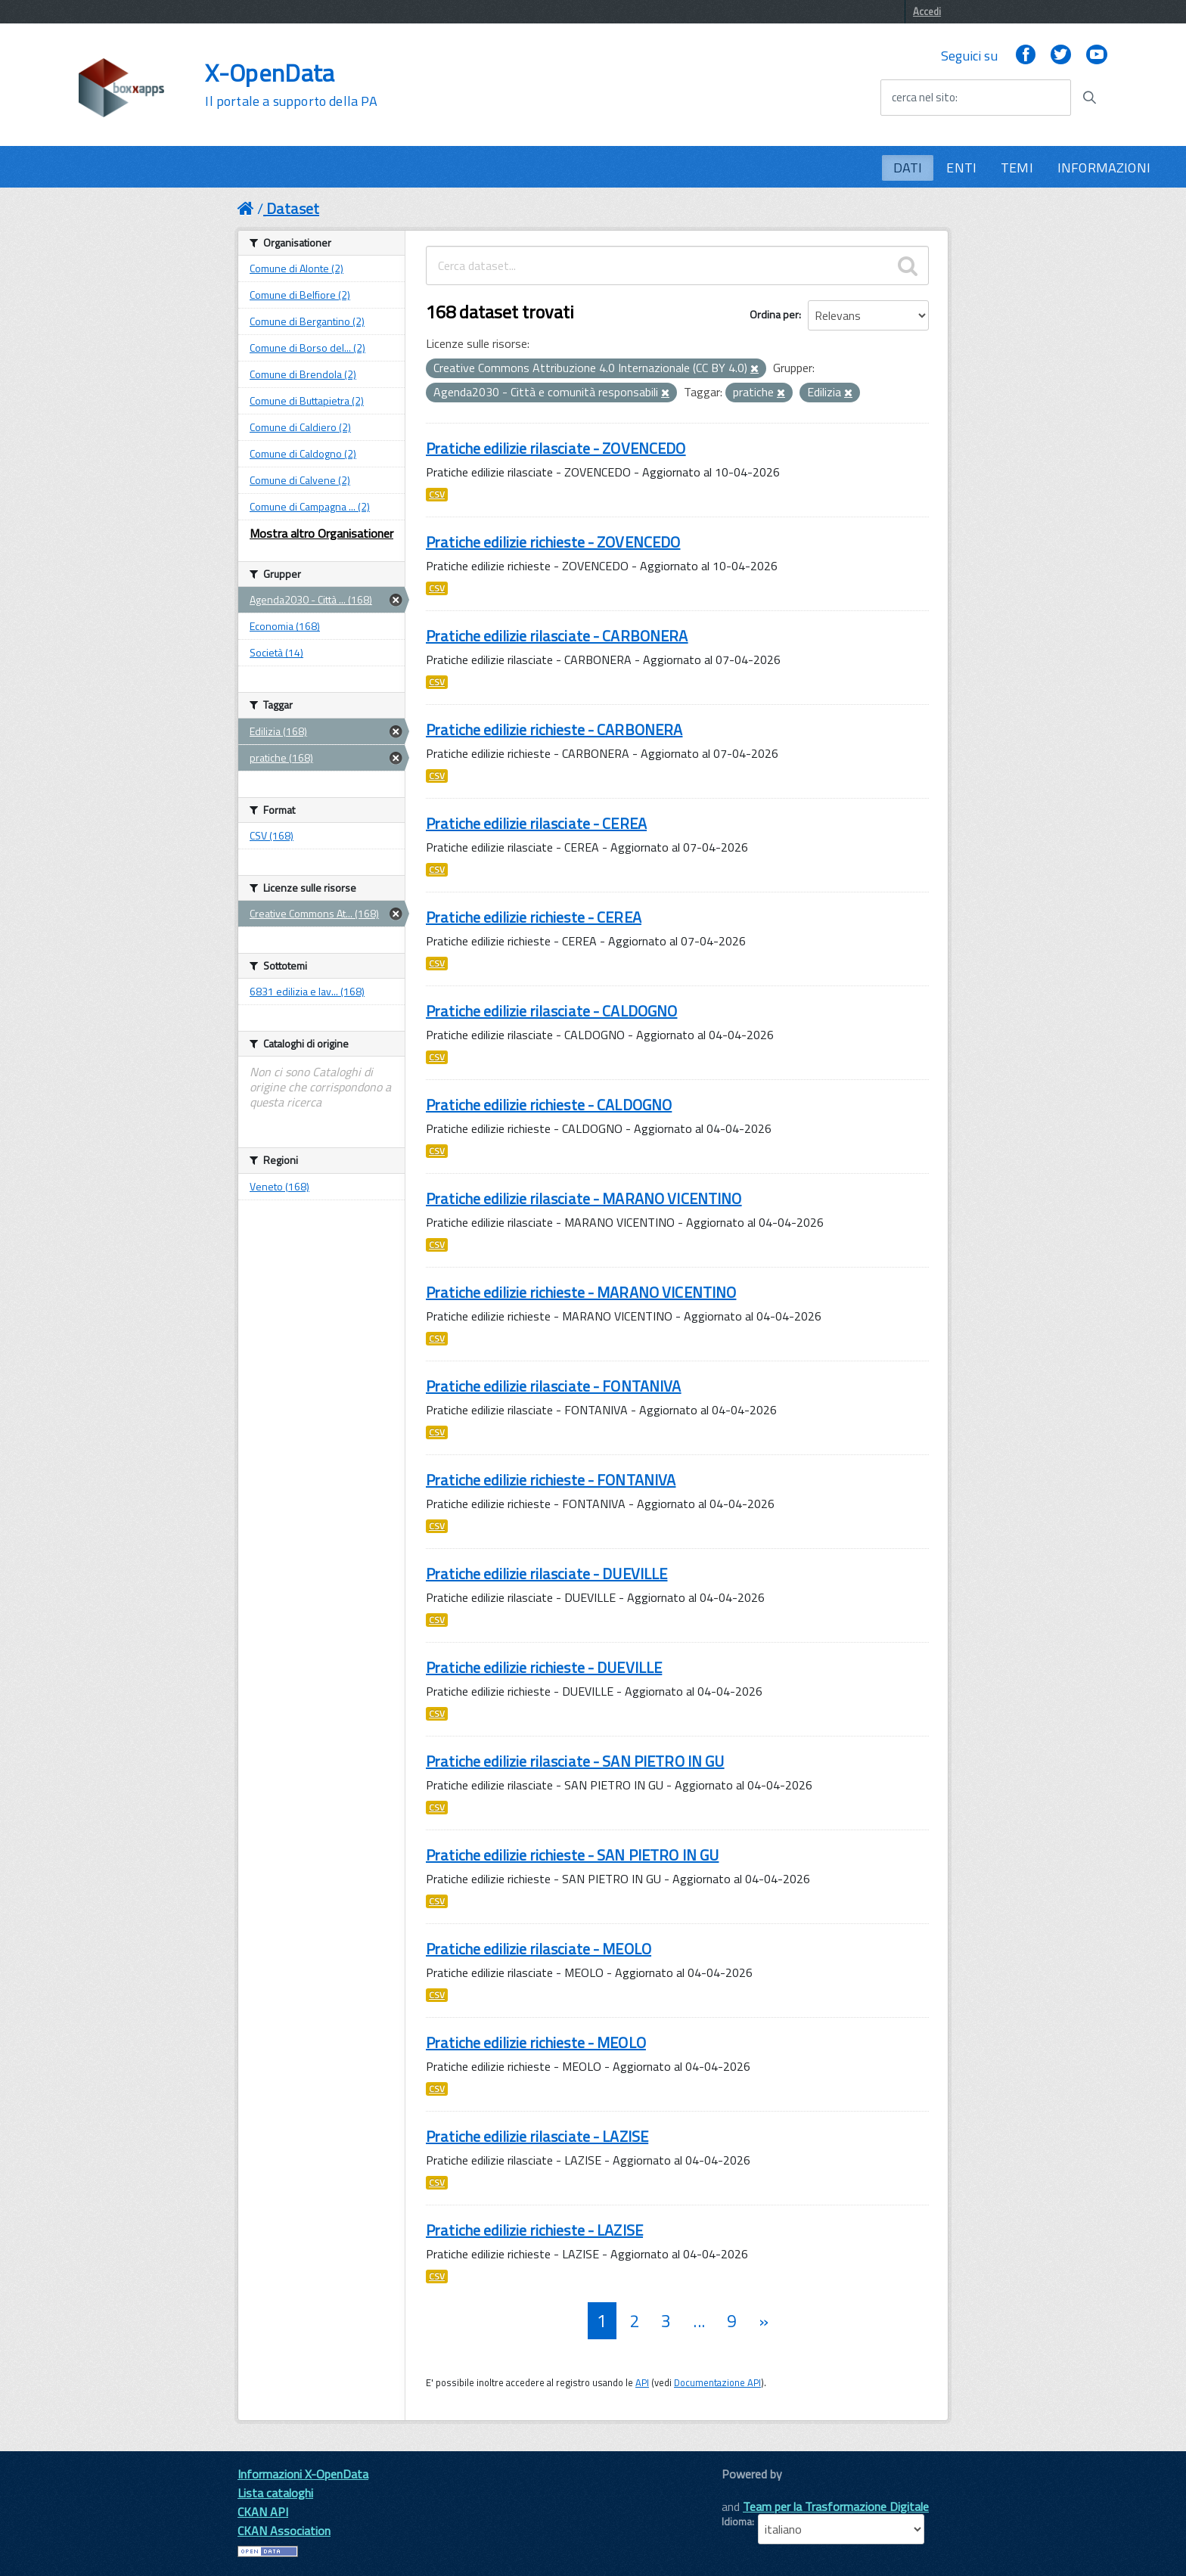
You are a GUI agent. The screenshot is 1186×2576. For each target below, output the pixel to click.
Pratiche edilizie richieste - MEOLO (536, 2042)
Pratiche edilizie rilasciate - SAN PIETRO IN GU (575, 1761)
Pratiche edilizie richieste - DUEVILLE (544, 1667)
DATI (908, 167)
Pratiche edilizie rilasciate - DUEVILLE (546, 1573)
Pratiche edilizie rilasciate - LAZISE (537, 2136)
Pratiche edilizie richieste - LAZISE (534, 2230)
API (642, 2382)
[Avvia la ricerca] (1089, 97)
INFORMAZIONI (1103, 167)
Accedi (927, 11)
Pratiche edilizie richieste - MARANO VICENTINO (581, 1292)
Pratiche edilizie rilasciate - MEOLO (538, 1948)
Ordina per (774, 314)
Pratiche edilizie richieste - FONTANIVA (550, 1479)
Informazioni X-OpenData (303, 2474)
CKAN (747, 2491)
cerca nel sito (923, 97)
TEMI (1017, 167)
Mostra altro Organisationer (321, 533)
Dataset (292, 208)
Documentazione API (717, 2382)
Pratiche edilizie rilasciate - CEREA (536, 823)
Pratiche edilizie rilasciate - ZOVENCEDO (556, 448)
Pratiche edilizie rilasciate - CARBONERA (557, 635)
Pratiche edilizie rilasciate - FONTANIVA (553, 1386)
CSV (437, 494)
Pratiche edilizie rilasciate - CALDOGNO (551, 1011)
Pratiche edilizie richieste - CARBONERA (554, 729)
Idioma (737, 2521)
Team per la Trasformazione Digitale (836, 2506)
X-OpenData (291, 85)
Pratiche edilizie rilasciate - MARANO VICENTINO (584, 1198)
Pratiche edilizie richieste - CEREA (533, 917)
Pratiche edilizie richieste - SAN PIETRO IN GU (572, 1855)
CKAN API (263, 2512)
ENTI (961, 167)
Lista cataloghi (275, 2493)
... (698, 2321)
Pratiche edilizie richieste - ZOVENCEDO (553, 542)
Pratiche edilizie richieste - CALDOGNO (549, 1104)
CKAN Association (284, 2531)
